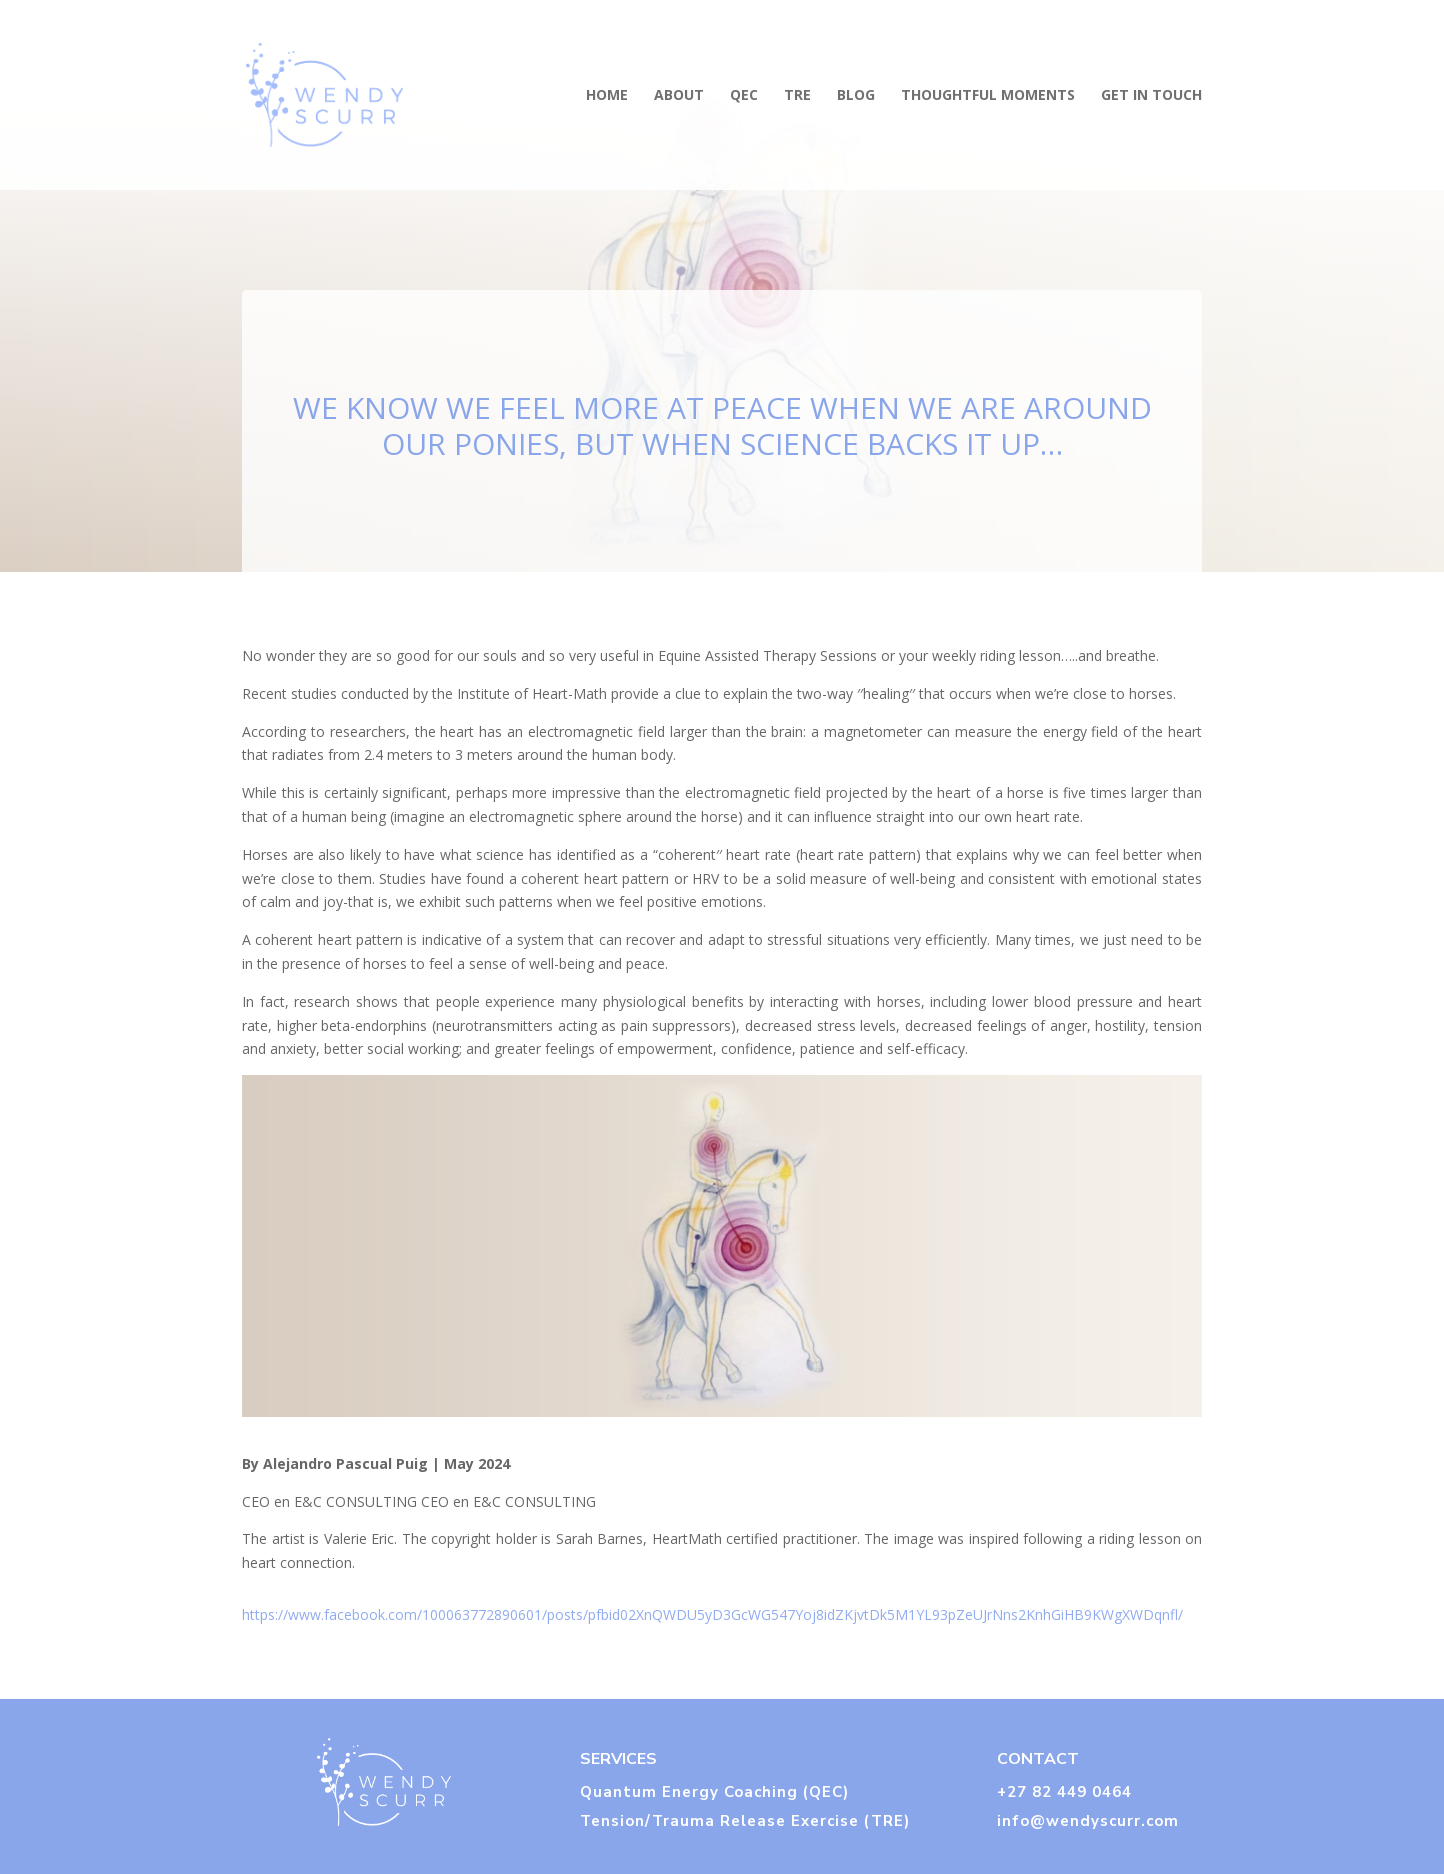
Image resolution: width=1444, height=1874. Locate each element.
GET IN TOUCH (1151, 96)
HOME (607, 96)
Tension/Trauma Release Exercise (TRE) (745, 1821)
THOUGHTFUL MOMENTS (988, 96)
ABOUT (679, 96)
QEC (744, 96)
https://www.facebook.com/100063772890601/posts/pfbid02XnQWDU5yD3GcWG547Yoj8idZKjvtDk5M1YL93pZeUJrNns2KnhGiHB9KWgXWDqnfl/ (712, 1614)
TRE (797, 96)
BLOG (856, 96)
